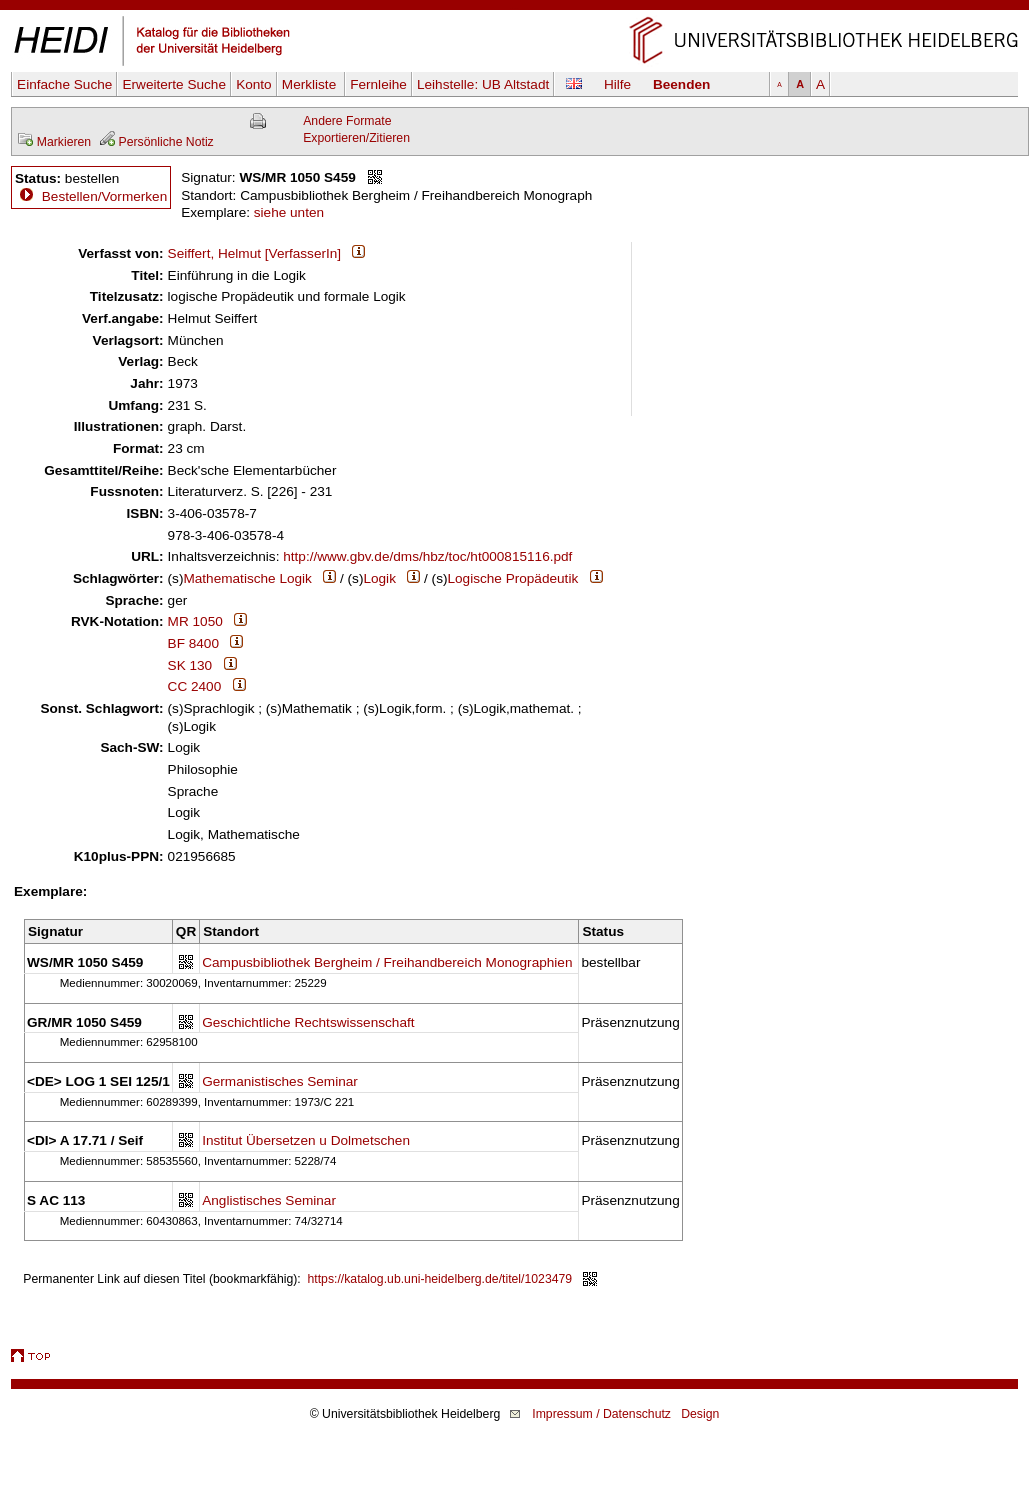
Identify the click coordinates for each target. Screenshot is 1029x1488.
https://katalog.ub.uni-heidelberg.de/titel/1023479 (440, 1279)
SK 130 (190, 665)
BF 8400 (193, 643)
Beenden (681, 84)
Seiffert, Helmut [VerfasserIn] (255, 253)
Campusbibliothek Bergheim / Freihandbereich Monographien (387, 962)
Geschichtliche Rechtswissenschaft (308, 1022)
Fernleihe (378, 84)
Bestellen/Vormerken (104, 196)
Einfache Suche (64, 84)
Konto (254, 84)
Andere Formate (347, 121)
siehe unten (289, 212)
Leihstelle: (483, 84)
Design (700, 1414)
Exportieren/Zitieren (356, 138)
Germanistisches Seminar (280, 1081)
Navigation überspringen (514, 8)
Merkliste (311, 84)
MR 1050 (195, 621)
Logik (379, 578)
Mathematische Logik (247, 578)
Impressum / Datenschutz (601, 1414)
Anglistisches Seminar (269, 1200)
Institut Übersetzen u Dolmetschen (306, 1140)
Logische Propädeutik (512, 578)
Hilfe (617, 84)
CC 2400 (195, 686)
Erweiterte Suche (174, 84)
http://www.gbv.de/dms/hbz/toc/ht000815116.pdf (427, 556)
